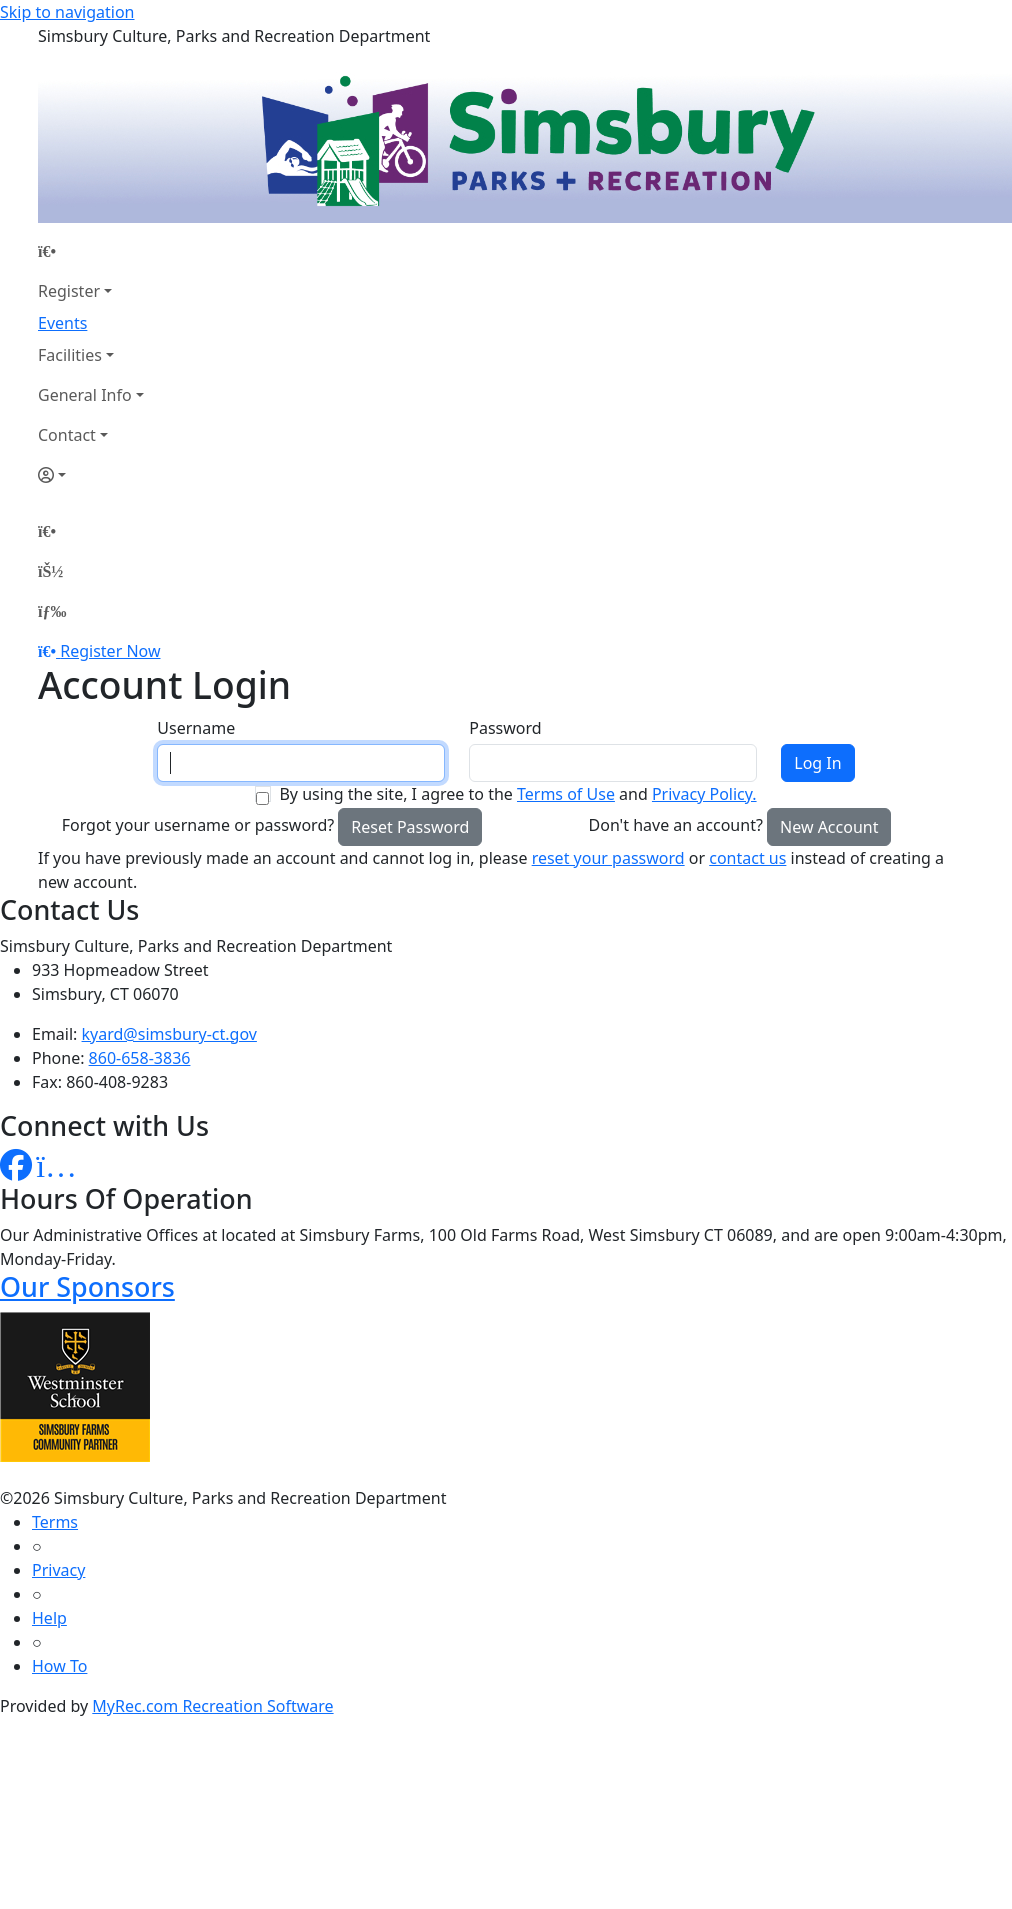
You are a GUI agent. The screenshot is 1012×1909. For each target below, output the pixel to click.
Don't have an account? (676, 825)
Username (196, 728)
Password (505, 728)
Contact (67, 435)
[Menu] (52, 611)
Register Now (110, 651)
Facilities (70, 355)
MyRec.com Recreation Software (212, 1706)
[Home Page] (91, 251)
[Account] (91, 475)
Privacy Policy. (704, 794)
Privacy (58, 1570)
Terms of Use (566, 794)
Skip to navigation (67, 12)
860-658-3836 (140, 1058)
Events (62, 323)
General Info (85, 395)
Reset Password (410, 827)
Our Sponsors (87, 1286)
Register (69, 291)
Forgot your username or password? (198, 825)
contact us (747, 858)
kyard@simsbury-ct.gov (169, 1034)
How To (59, 1666)
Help (49, 1618)
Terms (55, 1522)
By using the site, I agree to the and (517, 794)
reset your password (608, 858)
